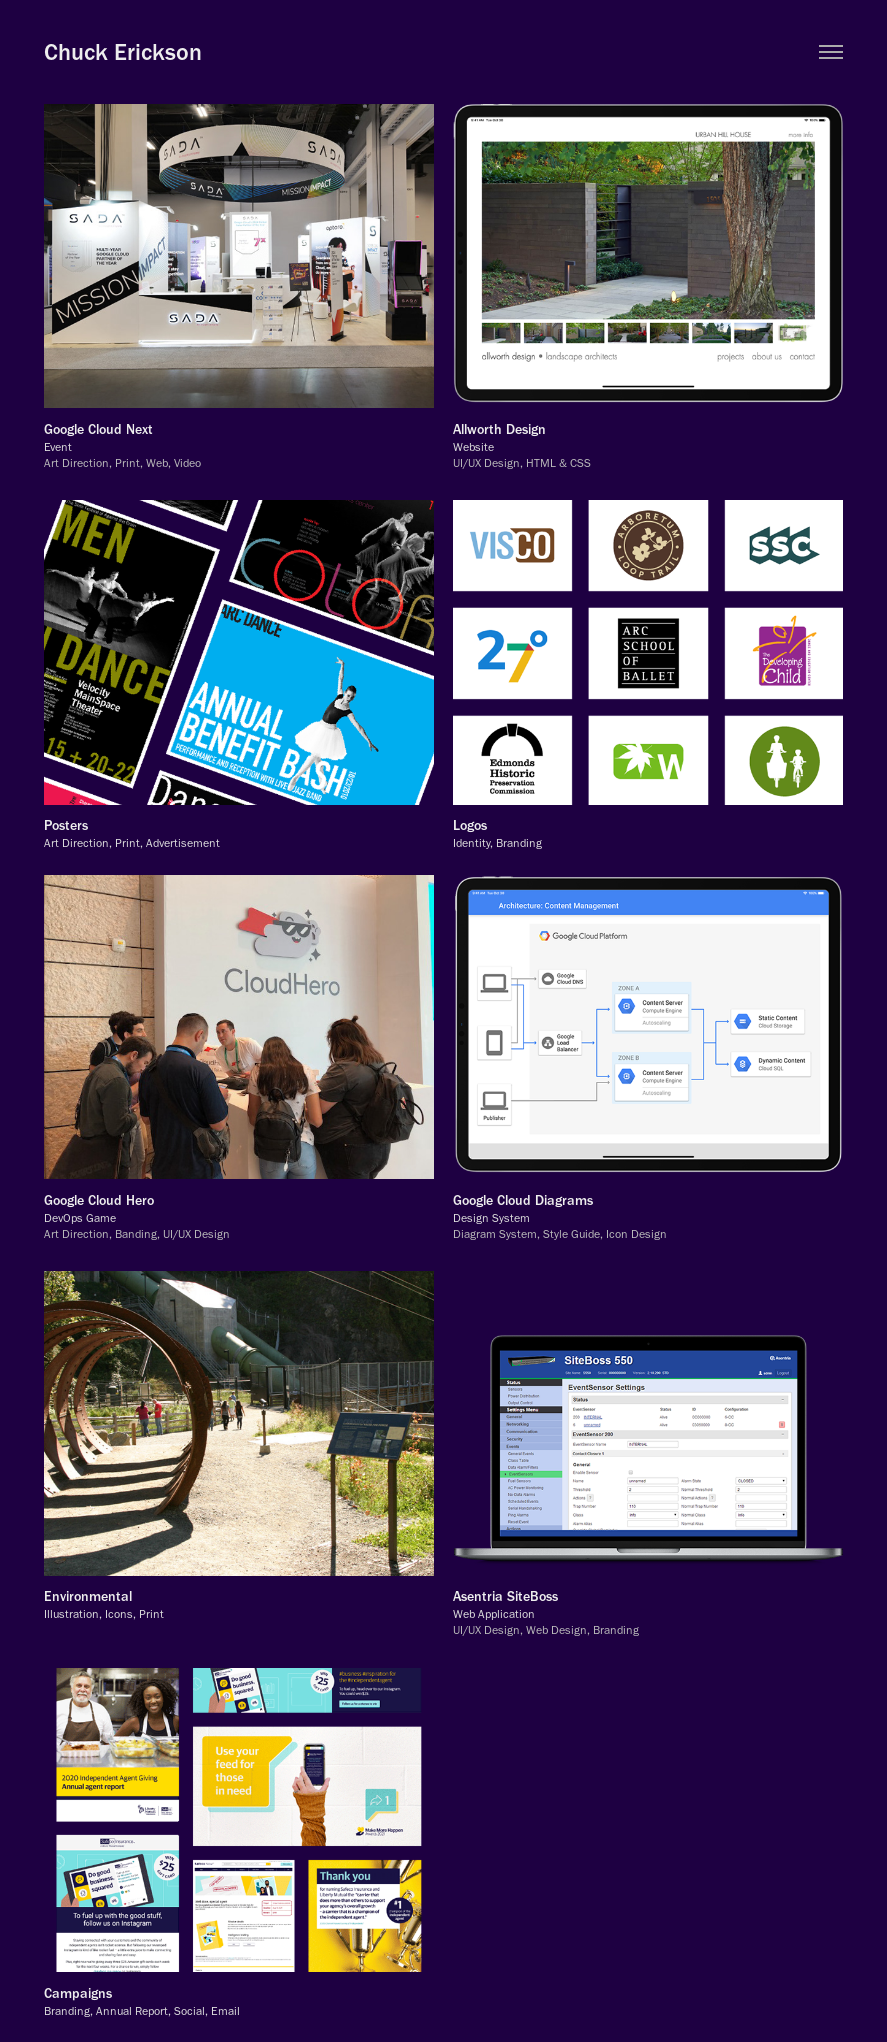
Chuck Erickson (123, 51)
